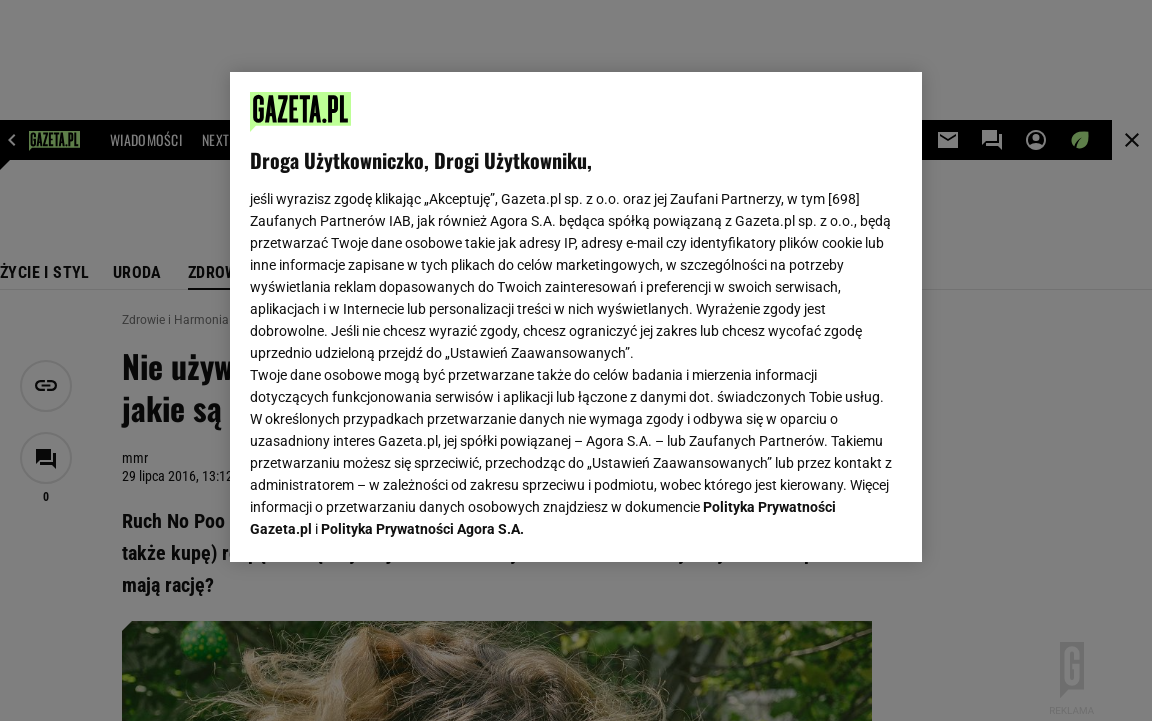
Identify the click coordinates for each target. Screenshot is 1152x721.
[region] (575, 317)
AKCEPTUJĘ (833, 523)
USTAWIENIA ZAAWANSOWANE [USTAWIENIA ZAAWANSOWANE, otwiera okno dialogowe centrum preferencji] (381, 522)
